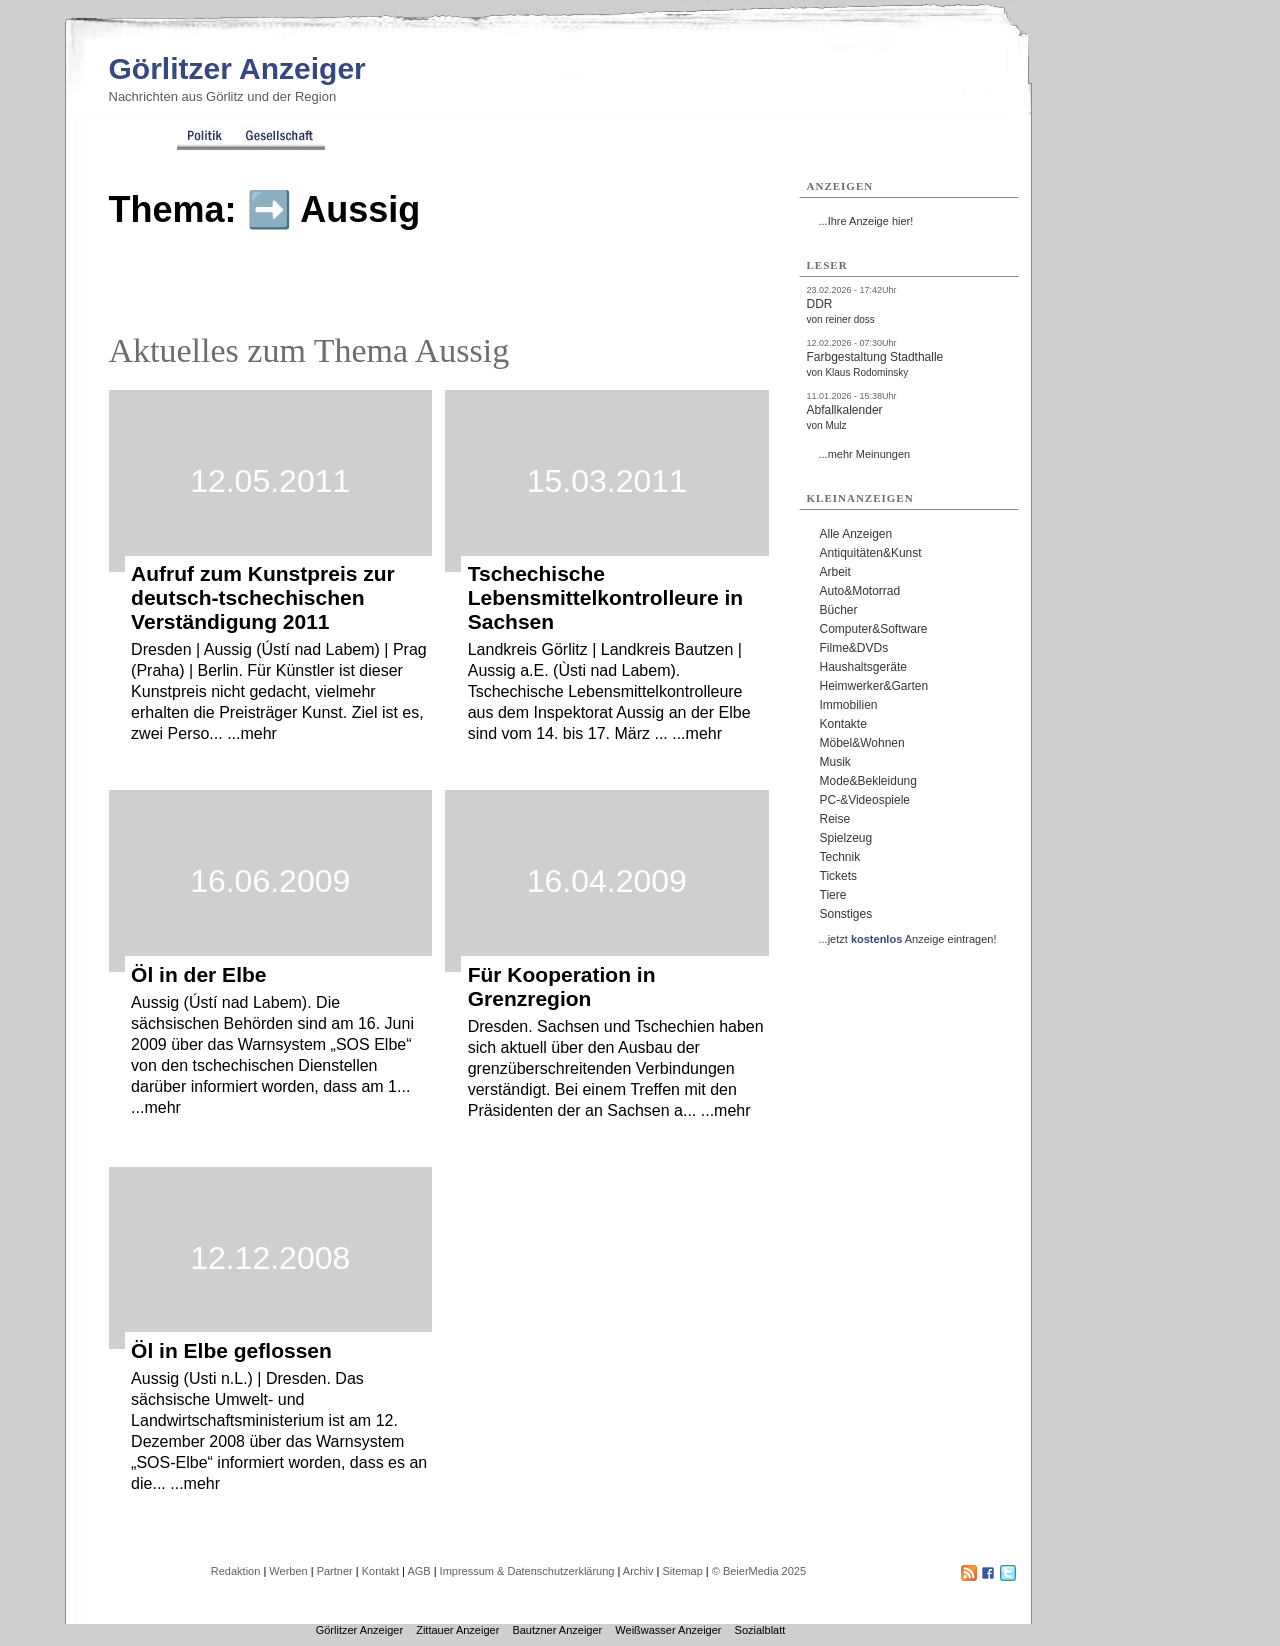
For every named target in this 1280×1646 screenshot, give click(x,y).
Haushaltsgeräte (863, 667)
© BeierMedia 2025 (759, 1571)
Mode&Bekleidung (868, 781)
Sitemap (682, 1571)
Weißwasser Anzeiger (668, 1630)
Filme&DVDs (854, 648)
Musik (835, 762)
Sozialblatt (760, 1630)
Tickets (839, 876)
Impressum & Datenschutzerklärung (527, 1571)
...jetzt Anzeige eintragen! (908, 939)
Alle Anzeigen (856, 534)
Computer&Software (874, 629)
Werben (288, 1571)
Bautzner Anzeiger (557, 1630)
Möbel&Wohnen (862, 743)
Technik (840, 857)
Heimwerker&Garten (874, 686)
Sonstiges (846, 914)
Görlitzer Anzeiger (237, 68)
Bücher (839, 610)
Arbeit (835, 572)
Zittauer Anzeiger (457, 1630)
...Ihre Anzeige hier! (866, 221)
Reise (835, 819)
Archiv (638, 1571)
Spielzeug (846, 838)
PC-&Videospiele (865, 800)
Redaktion (236, 1571)
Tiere (833, 895)
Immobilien (849, 705)
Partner (335, 1571)
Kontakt (380, 1571)
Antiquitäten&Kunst (871, 553)
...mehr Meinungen (865, 454)
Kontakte (843, 724)
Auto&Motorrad (860, 591)
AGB (418, 1571)
